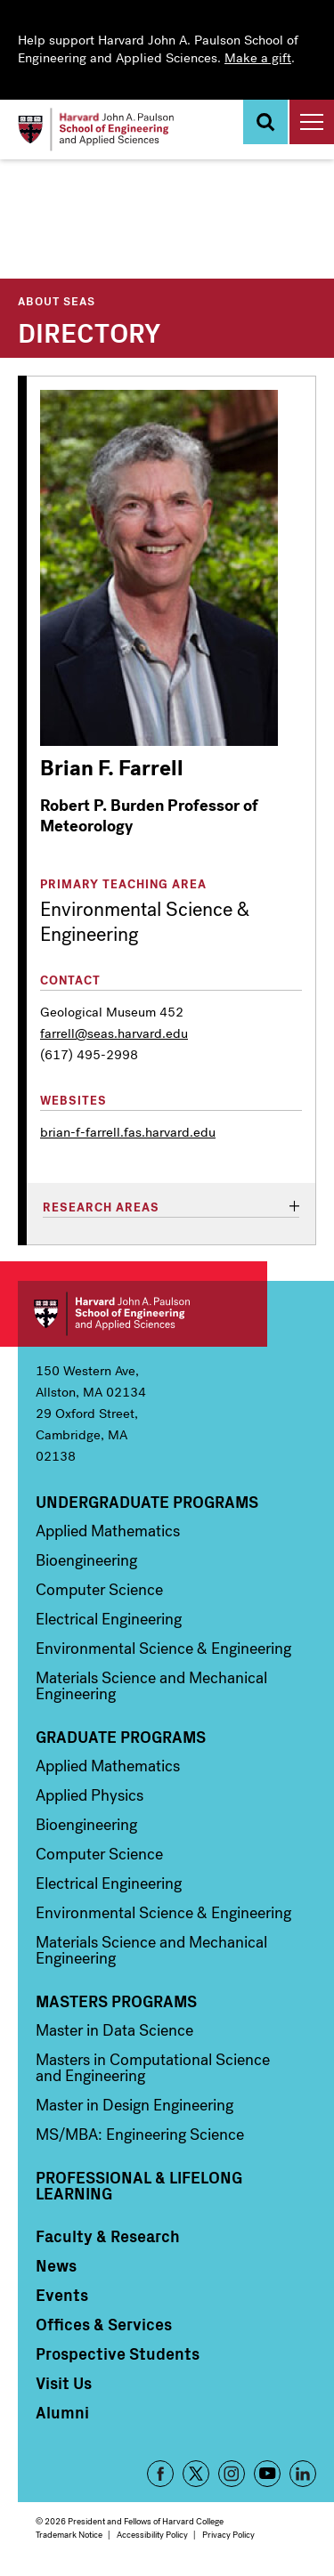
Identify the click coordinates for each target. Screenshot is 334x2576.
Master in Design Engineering (134, 2105)
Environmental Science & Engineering (163, 1648)
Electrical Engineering (109, 1619)
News (56, 2265)
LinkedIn (302, 2473)
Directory (89, 331)
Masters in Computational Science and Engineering (153, 2068)
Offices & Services (104, 2324)
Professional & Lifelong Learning (139, 2185)
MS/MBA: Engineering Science (140, 2134)
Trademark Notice (69, 2534)
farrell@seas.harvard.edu (114, 1033)
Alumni (62, 2412)
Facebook (160, 2473)
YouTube (267, 2473)
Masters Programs (116, 2001)
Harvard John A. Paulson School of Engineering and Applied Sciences (142, 1314)
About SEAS (56, 300)
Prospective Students (118, 2353)
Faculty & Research (108, 2236)
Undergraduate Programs (147, 1502)
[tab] (171, 1208)
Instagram (231, 2473)
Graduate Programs (121, 1737)
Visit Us (64, 2383)
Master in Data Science (114, 2030)
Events (62, 2295)
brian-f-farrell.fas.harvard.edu (128, 1132)
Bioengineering (86, 1560)
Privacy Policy (228, 2534)
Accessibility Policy (152, 2534)
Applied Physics (89, 1795)
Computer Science (99, 1590)
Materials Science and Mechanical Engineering (151, 1686)
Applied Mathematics (108, 1531)
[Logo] (96, 129)
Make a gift (257, 58)
